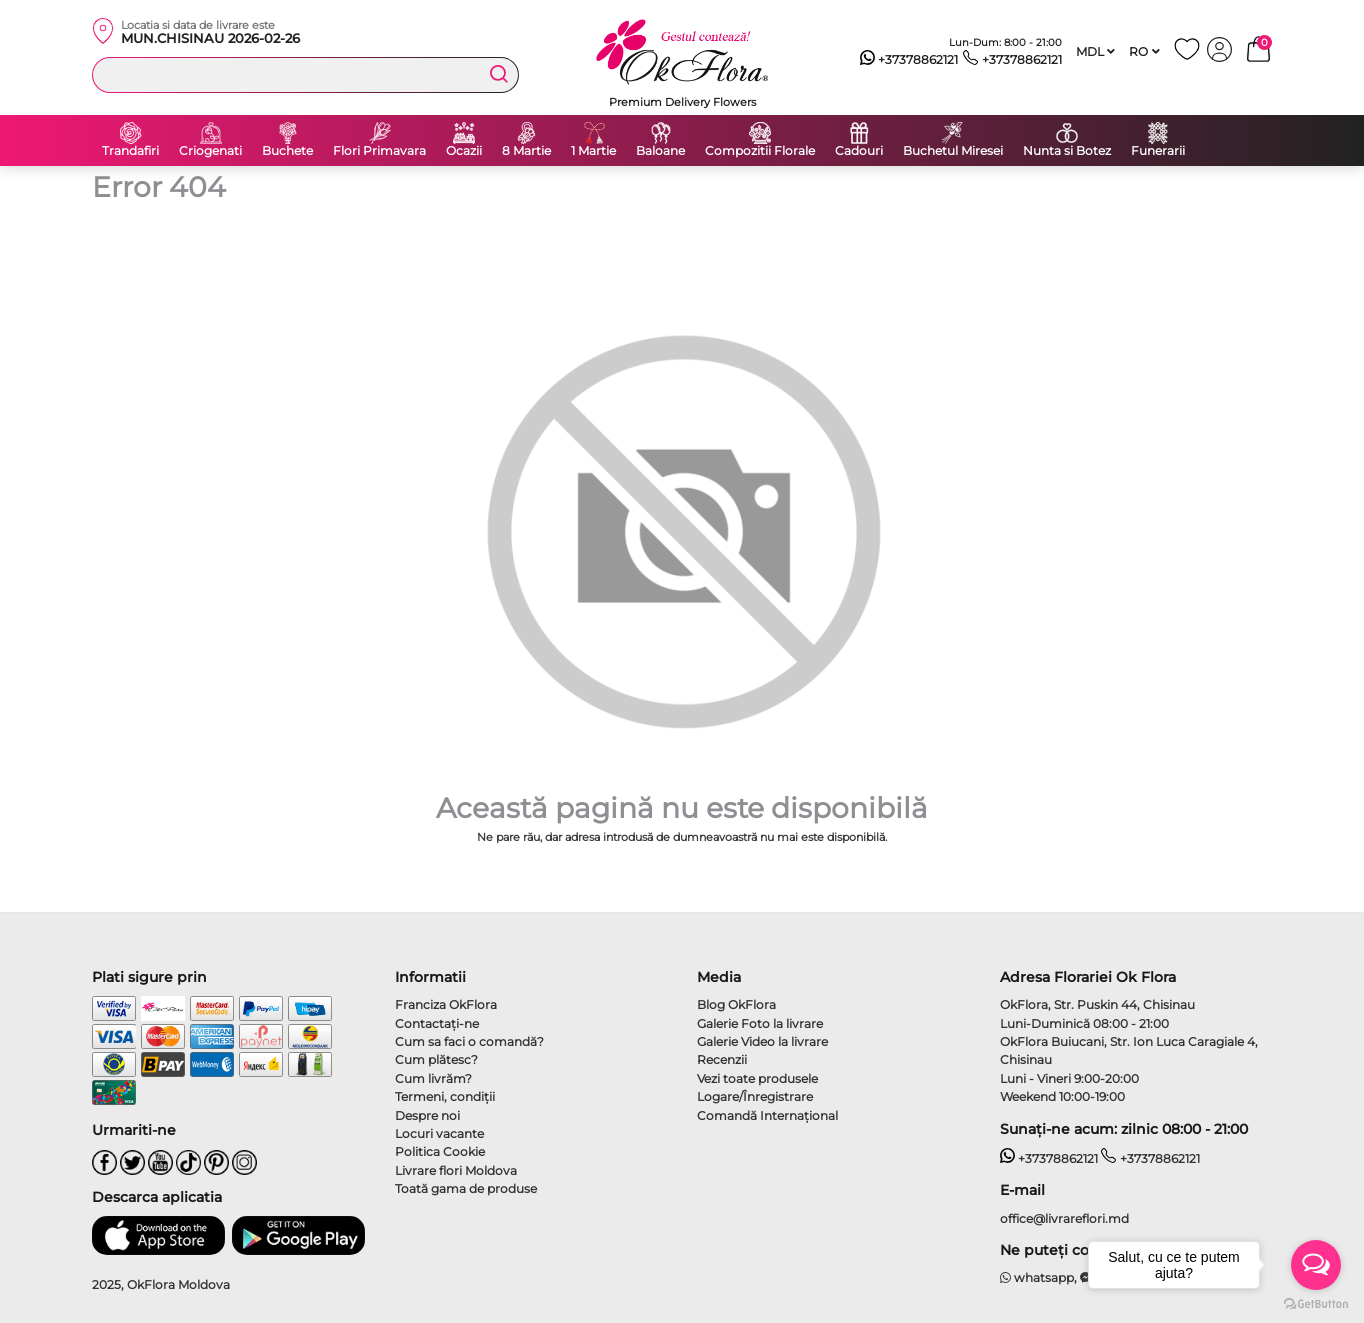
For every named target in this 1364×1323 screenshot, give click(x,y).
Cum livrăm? (433, 1078)
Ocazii (464, 151)
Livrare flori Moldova (456, 1170)
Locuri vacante (439, 1133)
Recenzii (722, 1059)
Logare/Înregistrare (755, 1096)
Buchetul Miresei (953, 151)
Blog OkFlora (736, 1004)
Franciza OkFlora (446, 1004)
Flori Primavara (379, 151)
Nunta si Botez (1067, 151)
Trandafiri (130, 151)
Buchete (287, 151)
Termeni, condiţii (445, 1096)
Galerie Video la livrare (762, 1041)
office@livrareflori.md (1064, 1218)
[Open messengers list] (1316, 1265)
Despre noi (427, 1115)
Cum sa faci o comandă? (469, 1041)
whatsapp (1037, 1277)
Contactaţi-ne (437, 1023)
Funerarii (1158, 151)
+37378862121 (909, 60)
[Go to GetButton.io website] (1316, 1303)
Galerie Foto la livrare (760, 1023)
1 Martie (593, 151)
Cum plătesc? (436, 1059)
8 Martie (526, 151)
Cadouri (859, 151)
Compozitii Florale (760, 151)
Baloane (660, 151)
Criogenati (210, 151)
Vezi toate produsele (757, 1078)
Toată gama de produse (466, 1188)
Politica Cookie (440, 1151)
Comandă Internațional (767, 1115)
